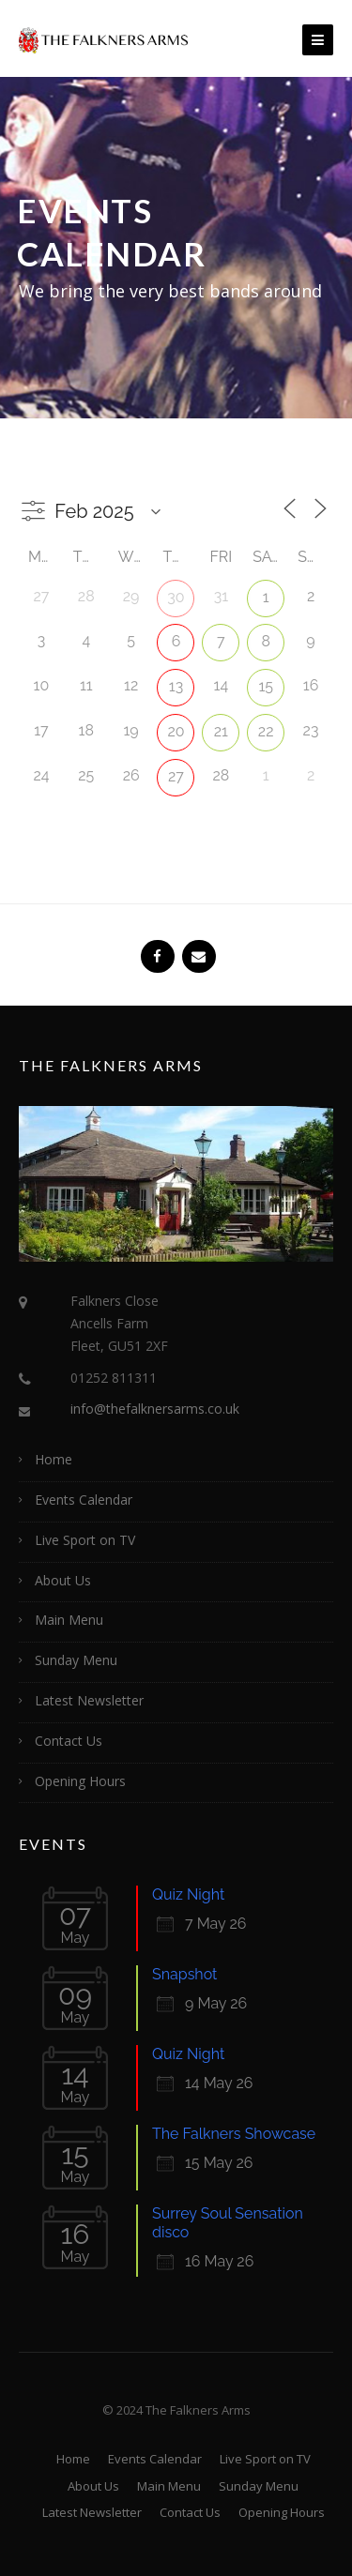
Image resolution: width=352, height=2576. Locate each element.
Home (53, 1459)
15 (265, 686)
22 (266, 731)
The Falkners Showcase (233, 2134)
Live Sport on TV (85, 1540)
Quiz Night (188, 1894)
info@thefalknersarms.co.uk (154, 1408)
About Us (63, 1580)
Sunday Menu (76, 1660)
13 (176, 686)
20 (175, 731)
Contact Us (68, 1741)
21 (221, 731)
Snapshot (184, 1974)
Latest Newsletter (89, 1700)
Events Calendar (83, 1499)
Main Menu (69, 1620)
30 (175, 597)
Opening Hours (80, 1781)
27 (176, 776)
